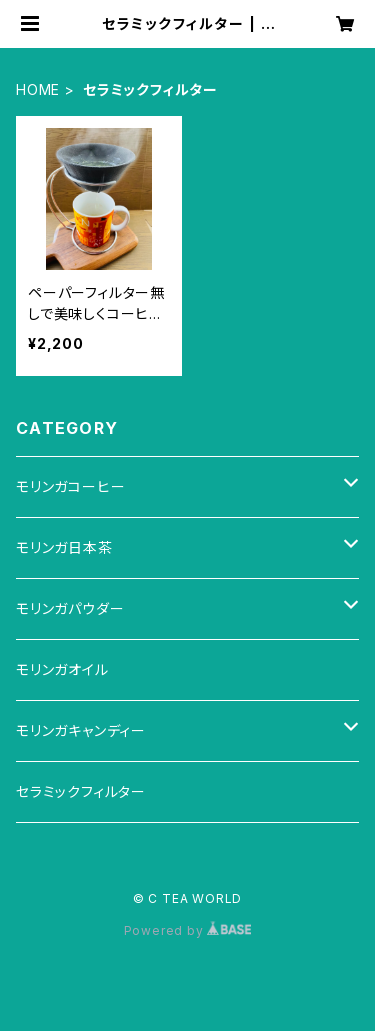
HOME (38, 89)
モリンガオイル (62, 669)
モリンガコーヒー (70, 486)
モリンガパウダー (70, 608)
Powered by (188, 930)
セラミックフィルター (81, 791)
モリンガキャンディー (81, 730)
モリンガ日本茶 (64, 547)
